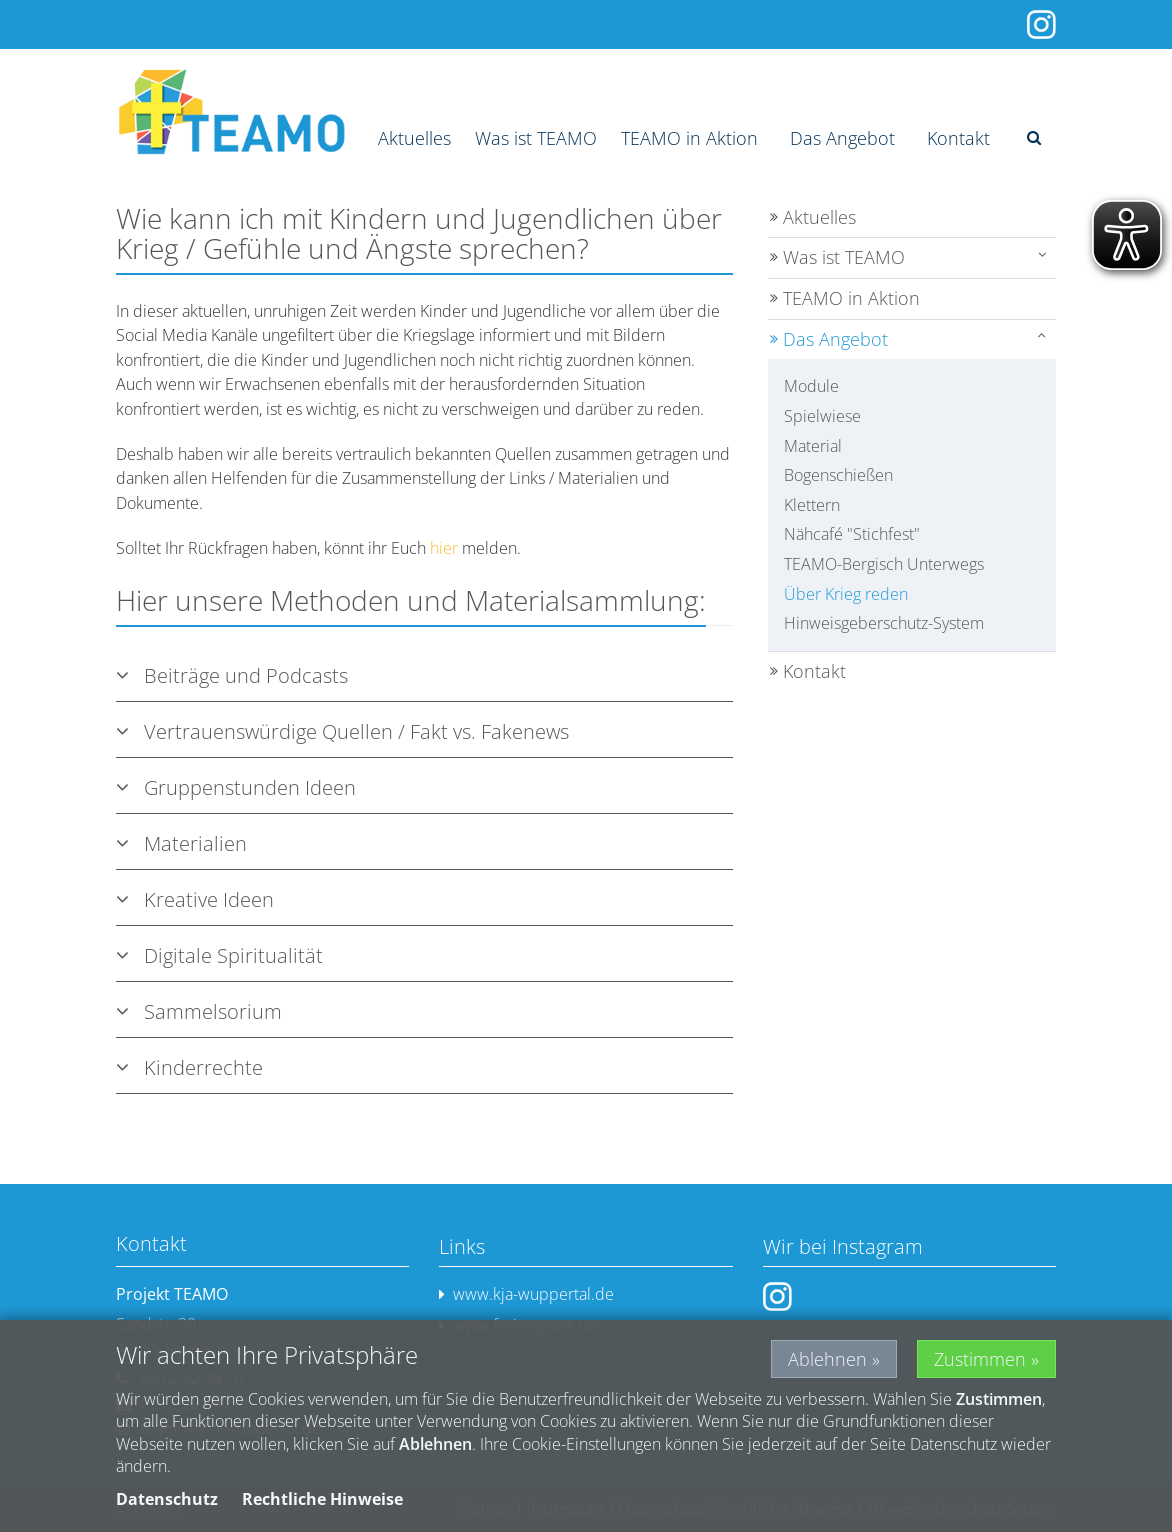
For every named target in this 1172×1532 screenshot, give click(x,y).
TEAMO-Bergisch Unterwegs (884, 564)
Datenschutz (167, 1499)
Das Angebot (842, 138)
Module (811, 386)
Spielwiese (822, 416)
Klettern (812, 505)
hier (444, 548)
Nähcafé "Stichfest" (852, 534)
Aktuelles (414, 138)
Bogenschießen (838, 475)
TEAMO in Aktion (689, 138)
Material (813, 446)
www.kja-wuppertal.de (526, 1294)
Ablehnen (827, 1359)
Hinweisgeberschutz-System (884, 623)
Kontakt (958, 138)
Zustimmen (980, 1359)
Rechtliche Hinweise (322, 1499)
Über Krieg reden (846, 594)
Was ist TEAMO (536, 138)
